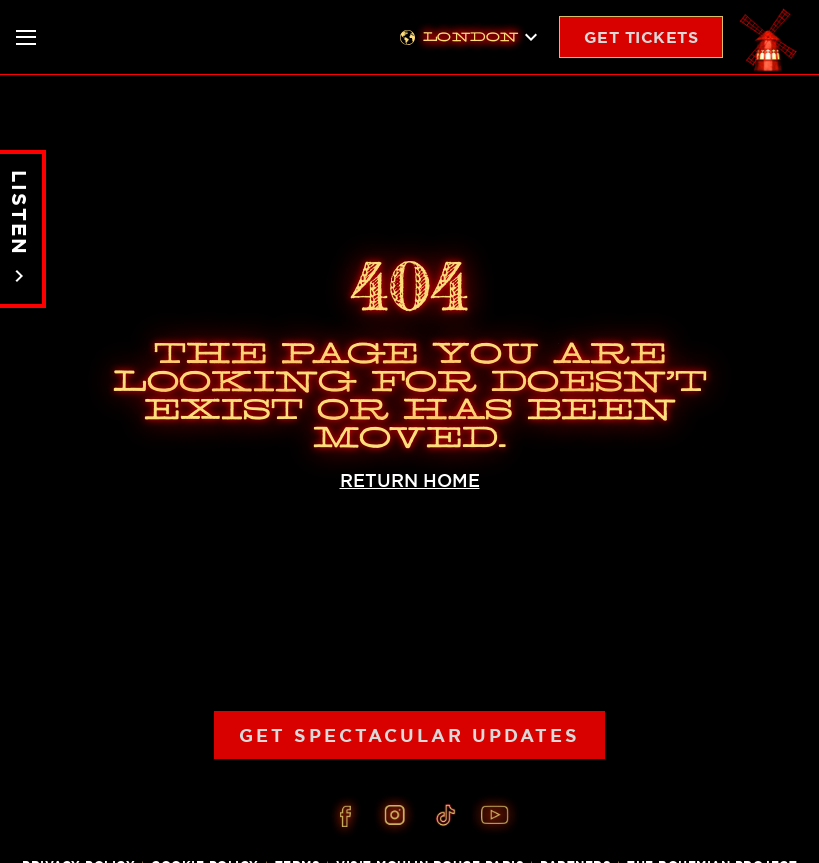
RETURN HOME (410, 480)
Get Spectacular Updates (409, 735)
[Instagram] (395, 816)
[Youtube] (495, 816)
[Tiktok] (445, 816)
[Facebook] (345, 816)
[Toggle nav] (26, 37)
